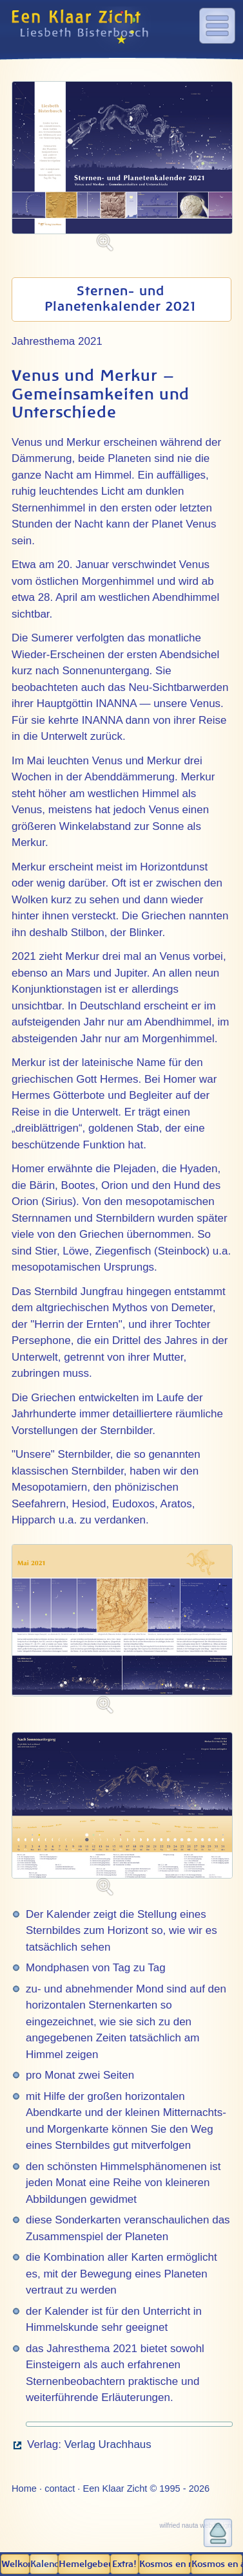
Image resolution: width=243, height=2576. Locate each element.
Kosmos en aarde (216, 2564)
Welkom (15, 2564)
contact (59, 2488)
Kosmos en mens (164, 2564)
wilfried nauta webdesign (195, 2525)
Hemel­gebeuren (84, 2564)
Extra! (124, 2564)
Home (24, 2488)
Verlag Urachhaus (107, 2444)
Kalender (44, 2564)
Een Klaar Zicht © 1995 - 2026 (146, 2488)
